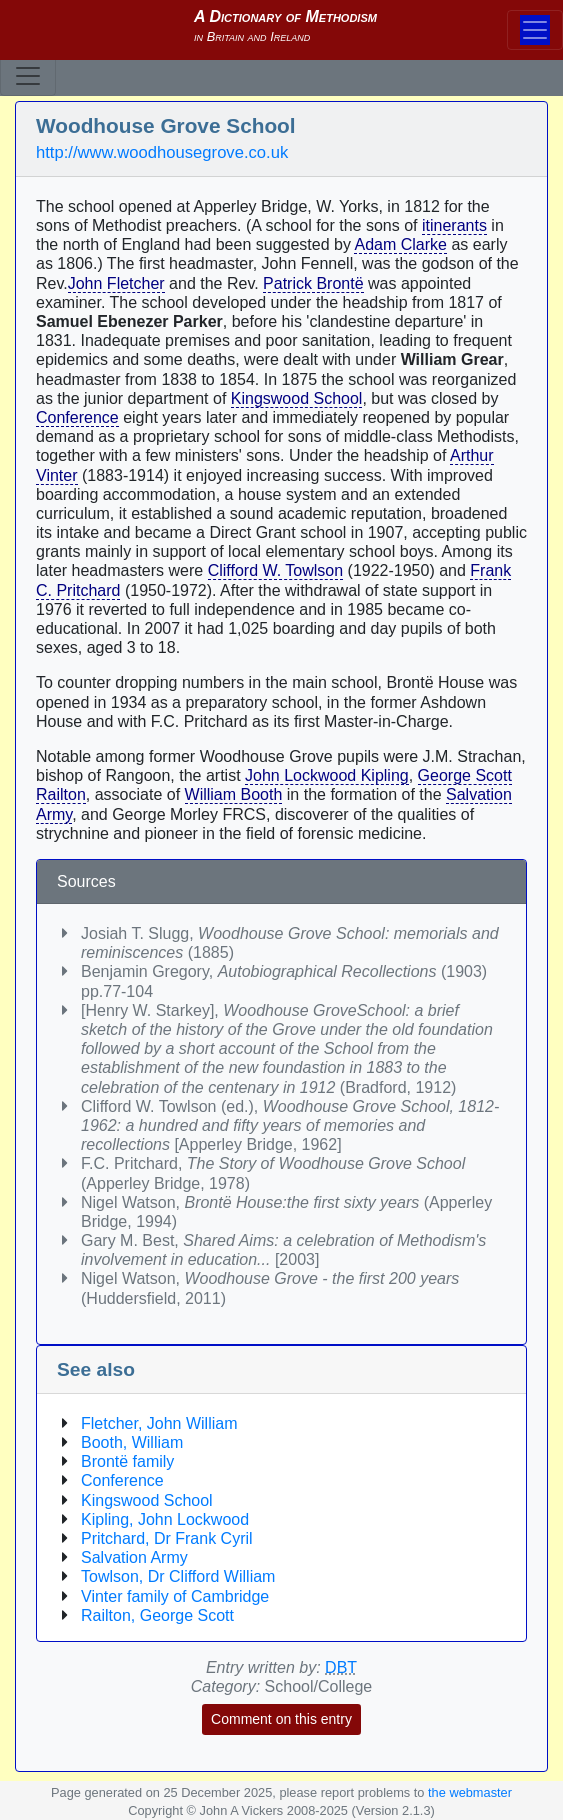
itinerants (454, 225)
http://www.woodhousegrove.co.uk (162, 152)
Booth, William (132, 1442)
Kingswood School (297, 398)
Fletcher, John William (159, 1423)
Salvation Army (134, 1557)
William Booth (234, 794)
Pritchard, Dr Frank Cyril (167, 1538)
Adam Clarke (400, 244)
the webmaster (470, 1792)
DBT (341, 1667)
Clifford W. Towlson (275, 570)
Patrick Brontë (313, 283)
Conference (77, 417)
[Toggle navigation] (28, 76)
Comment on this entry (281, 1719)
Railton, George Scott (157, 1615)
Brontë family (127, 1461)
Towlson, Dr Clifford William (178, 1576)
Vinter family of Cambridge (175, 1596)
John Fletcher (116, 283)
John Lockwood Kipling (327, 775)
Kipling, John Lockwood (165, 1519)
